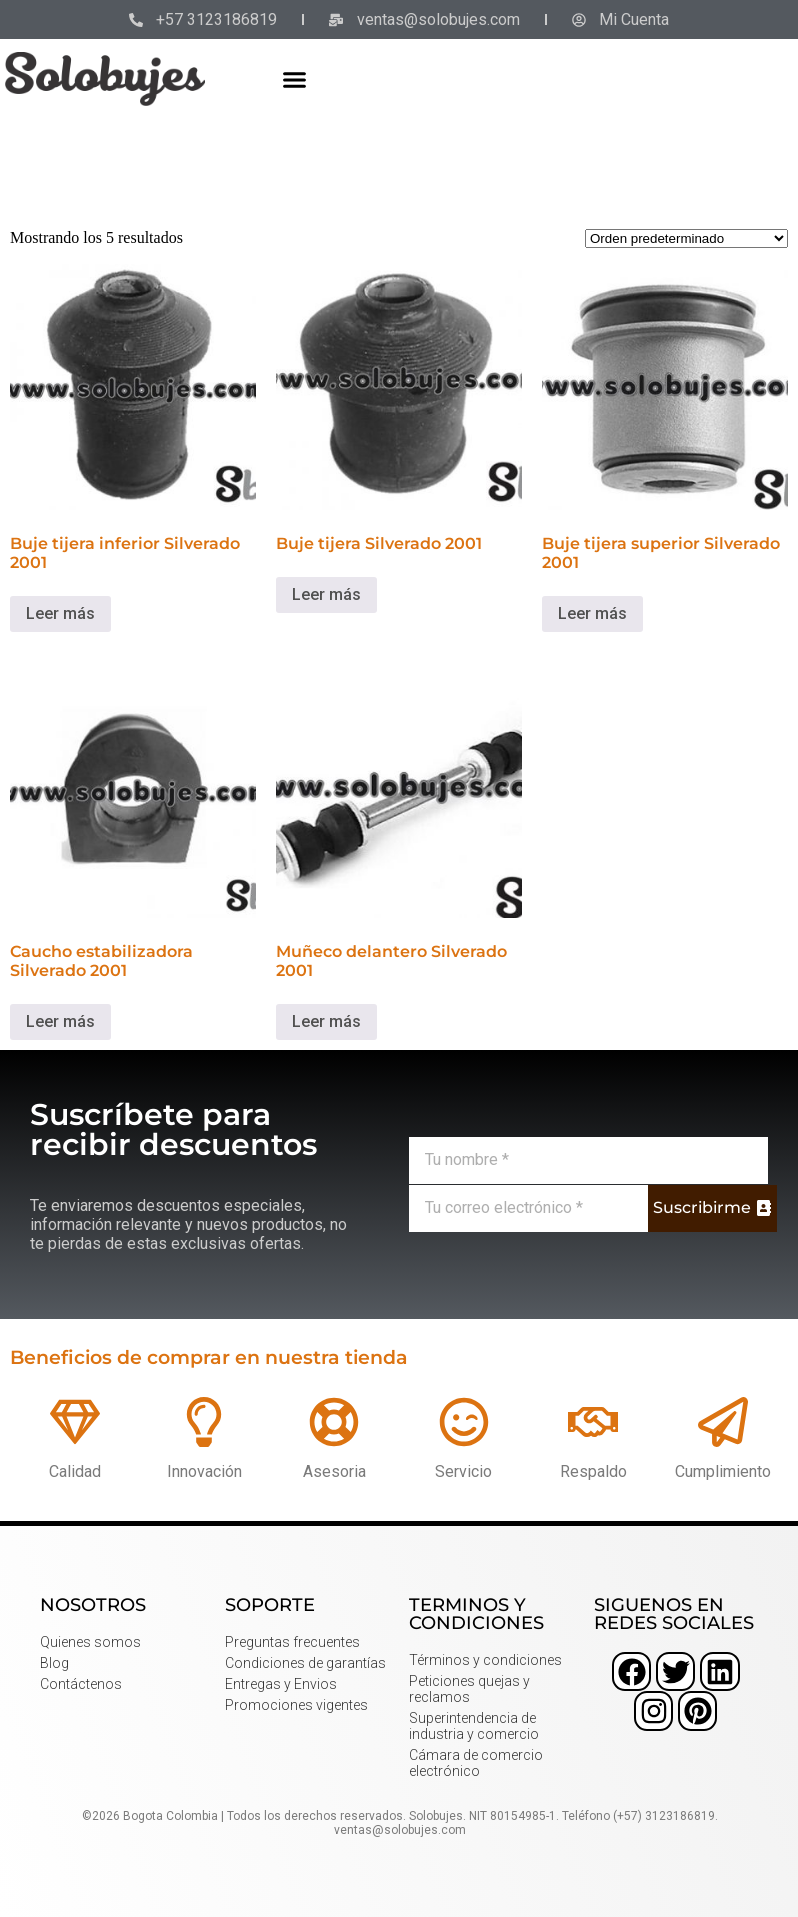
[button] (295, 79)
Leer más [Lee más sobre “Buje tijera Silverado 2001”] (326, 594)
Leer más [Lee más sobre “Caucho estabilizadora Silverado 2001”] (60, 1021)
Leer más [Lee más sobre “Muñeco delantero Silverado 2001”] (326, 1021)
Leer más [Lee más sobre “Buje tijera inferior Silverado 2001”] (60, 613)
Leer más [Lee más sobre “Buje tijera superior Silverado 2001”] (592, 613)
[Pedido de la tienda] (686, 238)
